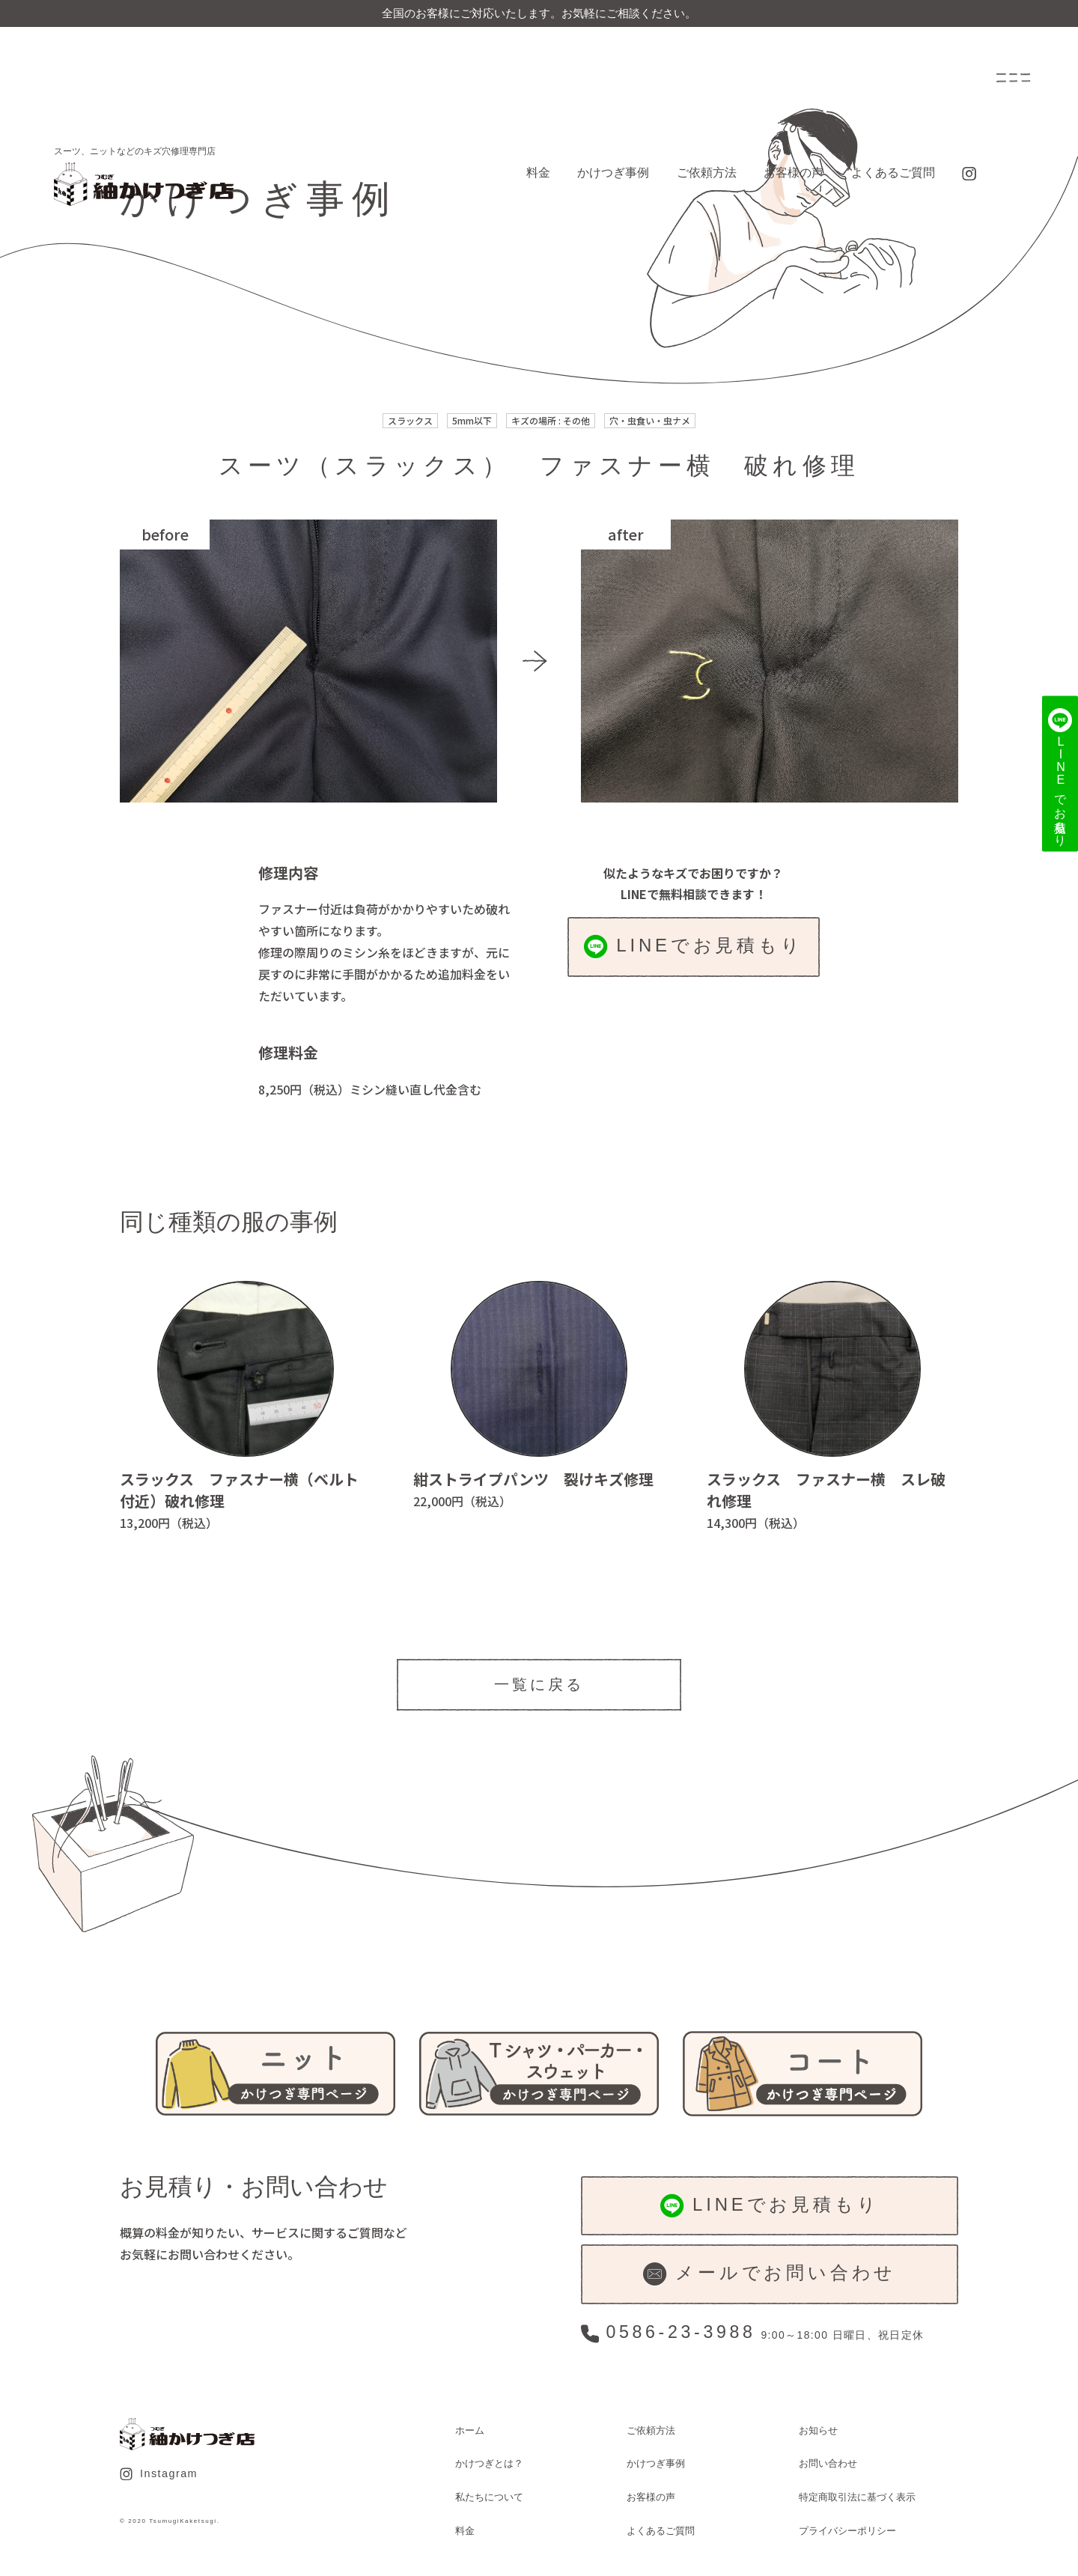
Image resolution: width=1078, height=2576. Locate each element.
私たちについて (489, 2497)
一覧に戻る (539, 1684)
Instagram (159, 2474)
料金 (538, 172)
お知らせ (818, 2430)
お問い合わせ (828, 2463)
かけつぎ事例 (613, 172)
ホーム (469, 2430)
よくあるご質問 (893, 172)
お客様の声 (793, 172)
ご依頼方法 (707, 172)
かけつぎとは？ (489, 2463)
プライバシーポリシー (847, 2530)
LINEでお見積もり (693, 946)
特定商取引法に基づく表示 (857, 2497)
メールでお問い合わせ (769, 2274)
